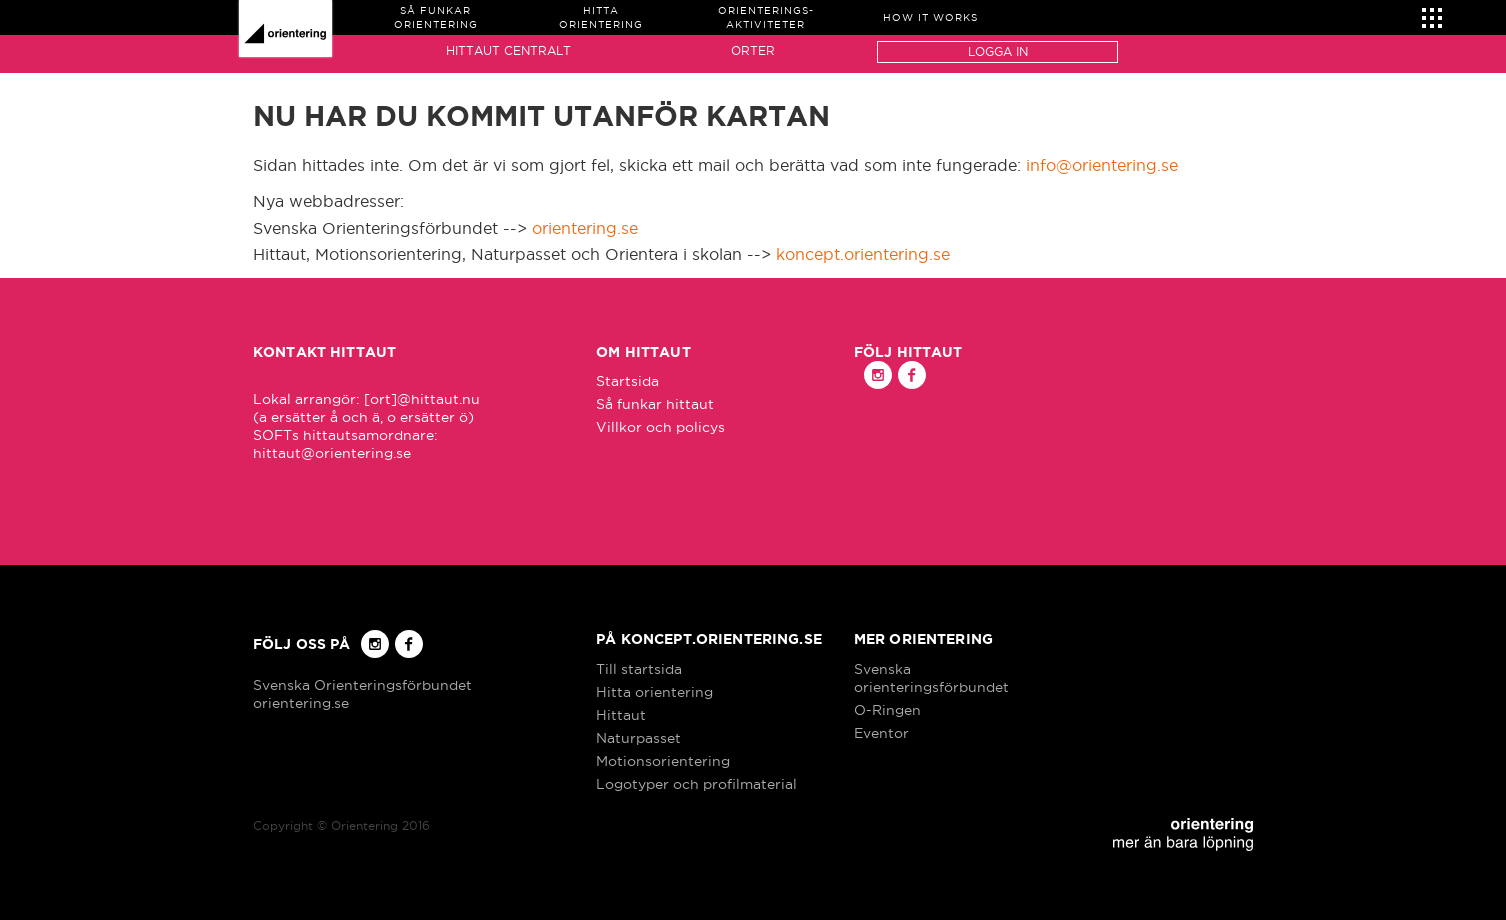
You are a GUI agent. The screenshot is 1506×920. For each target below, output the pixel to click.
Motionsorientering (663, 761)
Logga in (998, 51)
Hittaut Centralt (508, 50)
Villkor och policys (660, 427)
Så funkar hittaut (655, 404)
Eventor (881, 733)
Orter (753, 50)
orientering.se (585, 228)
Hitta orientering (654, 692)
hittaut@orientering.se (332, 453)
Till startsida (639, 669)
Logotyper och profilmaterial (696, 784)
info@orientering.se (1102, 165)
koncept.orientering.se (863, 254)
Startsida (627, 381)
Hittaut (621, 715)
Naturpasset (638, 738)
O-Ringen (887, 710)
